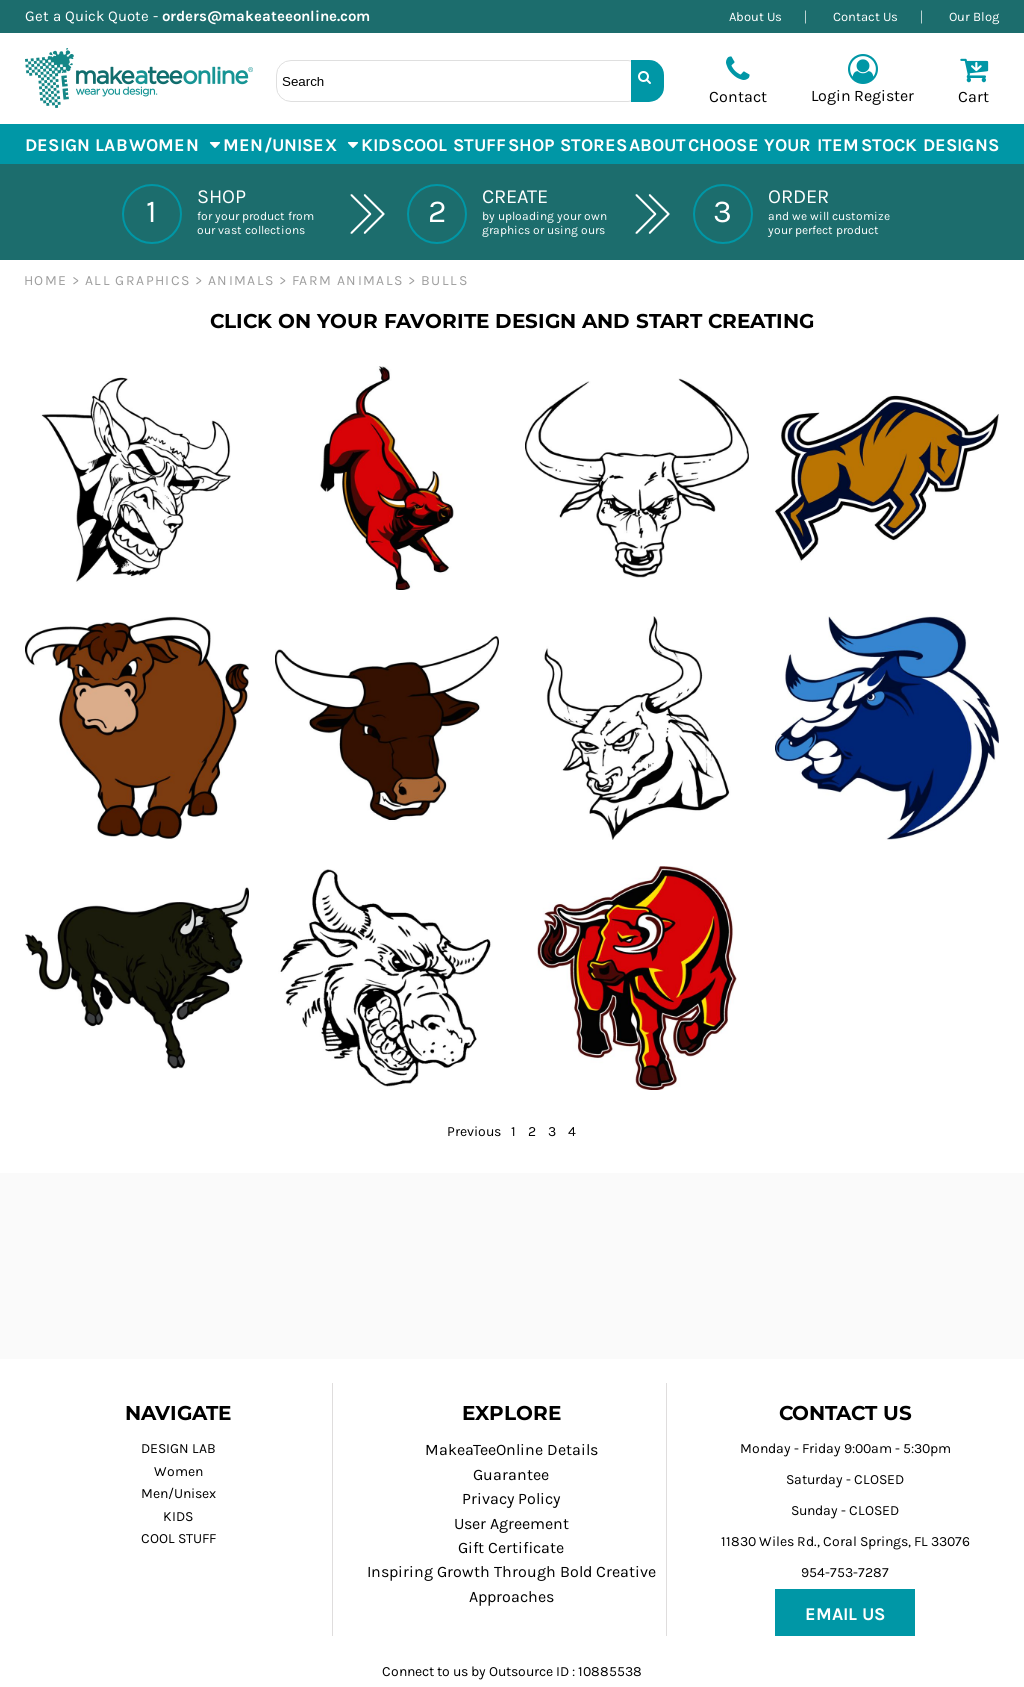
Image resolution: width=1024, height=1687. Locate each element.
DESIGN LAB (178, 1448)
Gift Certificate (511, 1547)
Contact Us (865, 16)
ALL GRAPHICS (138, 280)
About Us (755, 16)
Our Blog (974, 16)
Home (46, 280)
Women (178, 1471)
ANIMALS (241, 280)
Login (831, 95)
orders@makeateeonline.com (274, 16)
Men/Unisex (178, 1493)
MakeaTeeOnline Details (511, 1449)
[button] (175, 144)
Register (884, 95)
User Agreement (511, 1523)
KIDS (178, 1516)
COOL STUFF (178, 1538)
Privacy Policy (511, 1498)
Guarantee (511, 1474)
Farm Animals (348, 280)
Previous (474, 1131)
